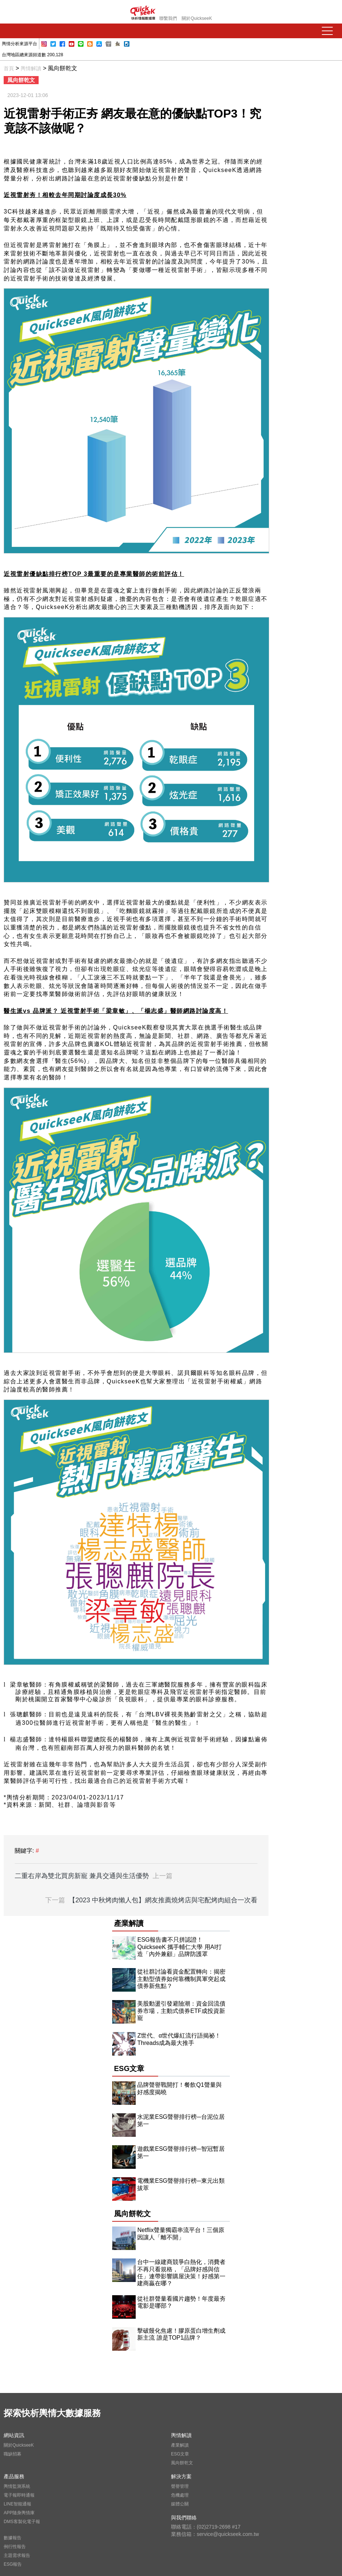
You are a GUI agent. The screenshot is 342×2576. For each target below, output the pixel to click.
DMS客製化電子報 (22, 2521)
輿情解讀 (31, 68)
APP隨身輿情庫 (19, 2512)
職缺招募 (12, 2454)
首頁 (9, 68)
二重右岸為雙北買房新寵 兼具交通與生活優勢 (93, 1876)
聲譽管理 (180, 2486)
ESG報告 (13, 2564)
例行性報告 (15, 2546)
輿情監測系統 (17, 2486)
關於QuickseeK (197, 18)
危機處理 (180, 2495)
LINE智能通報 (17, 2504)
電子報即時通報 (19, 2495)
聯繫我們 (168, 18)
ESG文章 (180, 2454)
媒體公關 (180, 2504)
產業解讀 (180, 2445)
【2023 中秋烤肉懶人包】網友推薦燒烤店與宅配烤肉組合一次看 (151, 1900)
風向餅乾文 (182, 2462)
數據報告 (12, 2537)
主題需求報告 (17, 2555)
